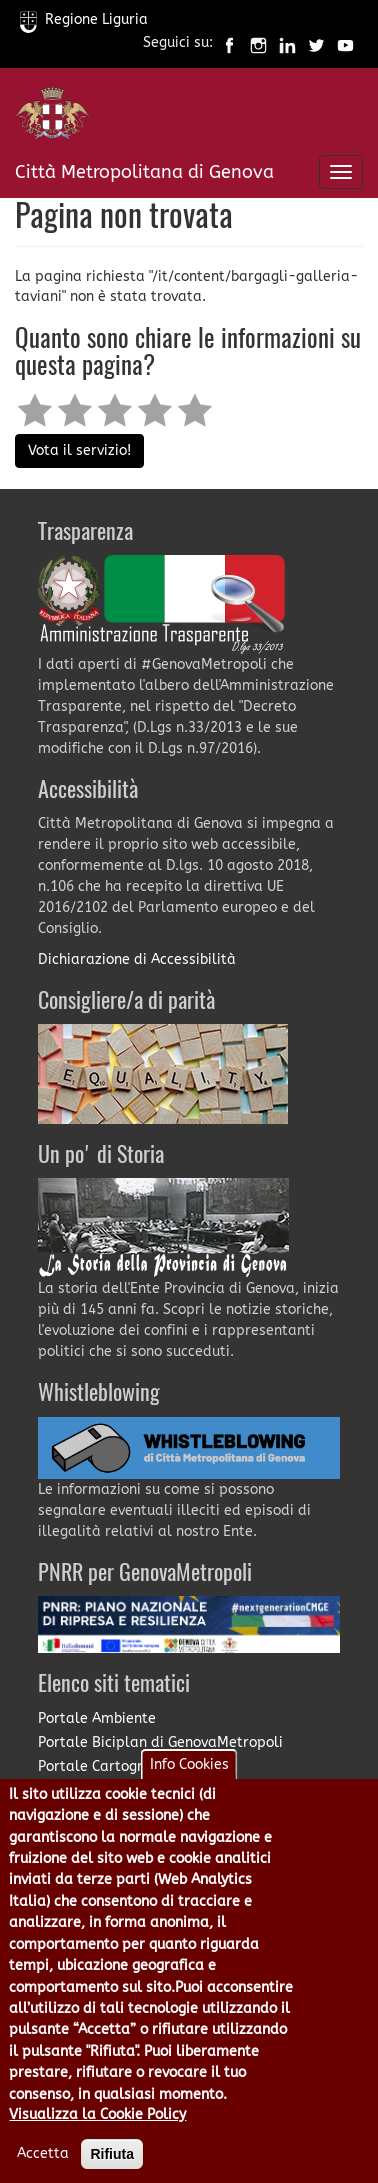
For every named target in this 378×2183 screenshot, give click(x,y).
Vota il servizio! (79, 450)
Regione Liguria (84, 19)
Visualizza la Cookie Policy (97, 2136)
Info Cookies (189, 1786)
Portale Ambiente (97, 1718)
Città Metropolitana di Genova (144, 172)
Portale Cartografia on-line (130, 1766)
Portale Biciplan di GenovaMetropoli (160, 1742)
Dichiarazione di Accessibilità (137, 959)
